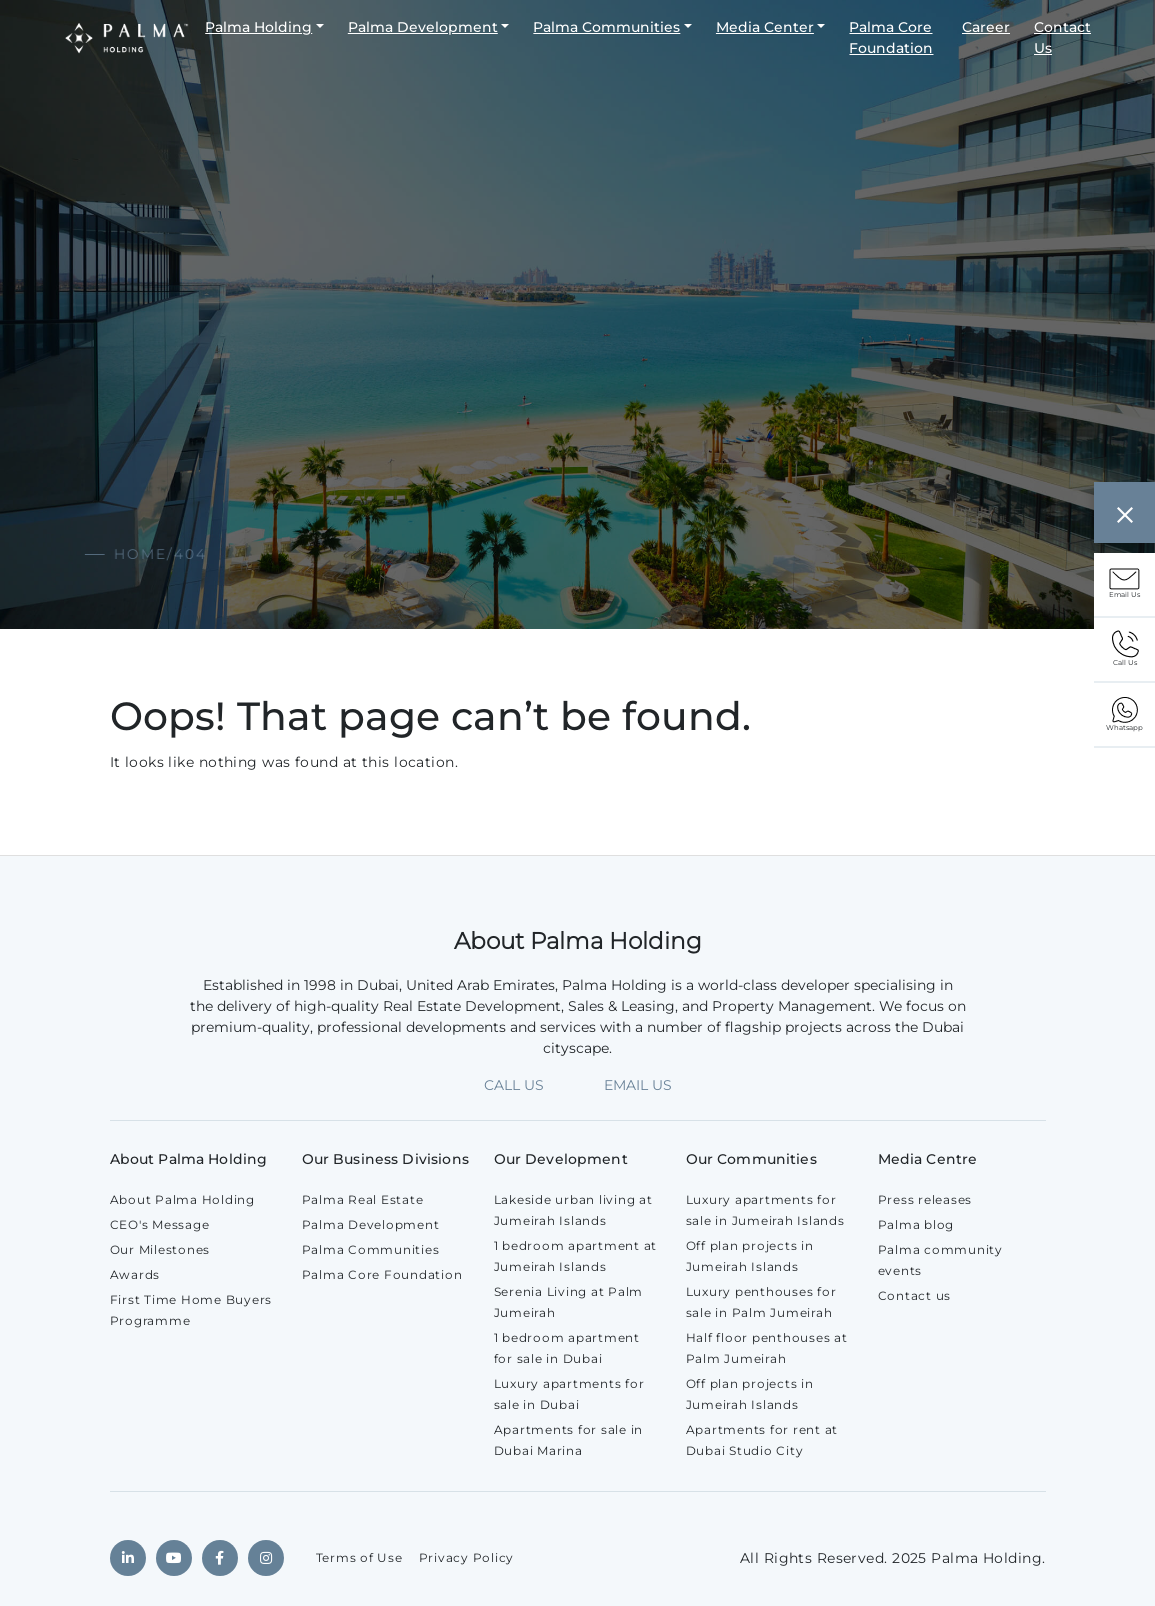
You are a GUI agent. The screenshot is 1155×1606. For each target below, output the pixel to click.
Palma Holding (258, 27)
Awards (135, 1274)
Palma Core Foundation (891, 37)
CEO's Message (160, 1224)
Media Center (765, 27)
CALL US (514, 1085)
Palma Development (423, 27)
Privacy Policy (467, 1557)
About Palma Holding (182, 1199)
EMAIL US (638, 1085)
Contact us (915, 1295)
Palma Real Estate (363, 1199)
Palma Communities (606, 27)
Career (986, 27)
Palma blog (916, 1224)
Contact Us (1062, 37)
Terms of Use (359, 1557)
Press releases (925, 1199)
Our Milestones (160, 1249)
